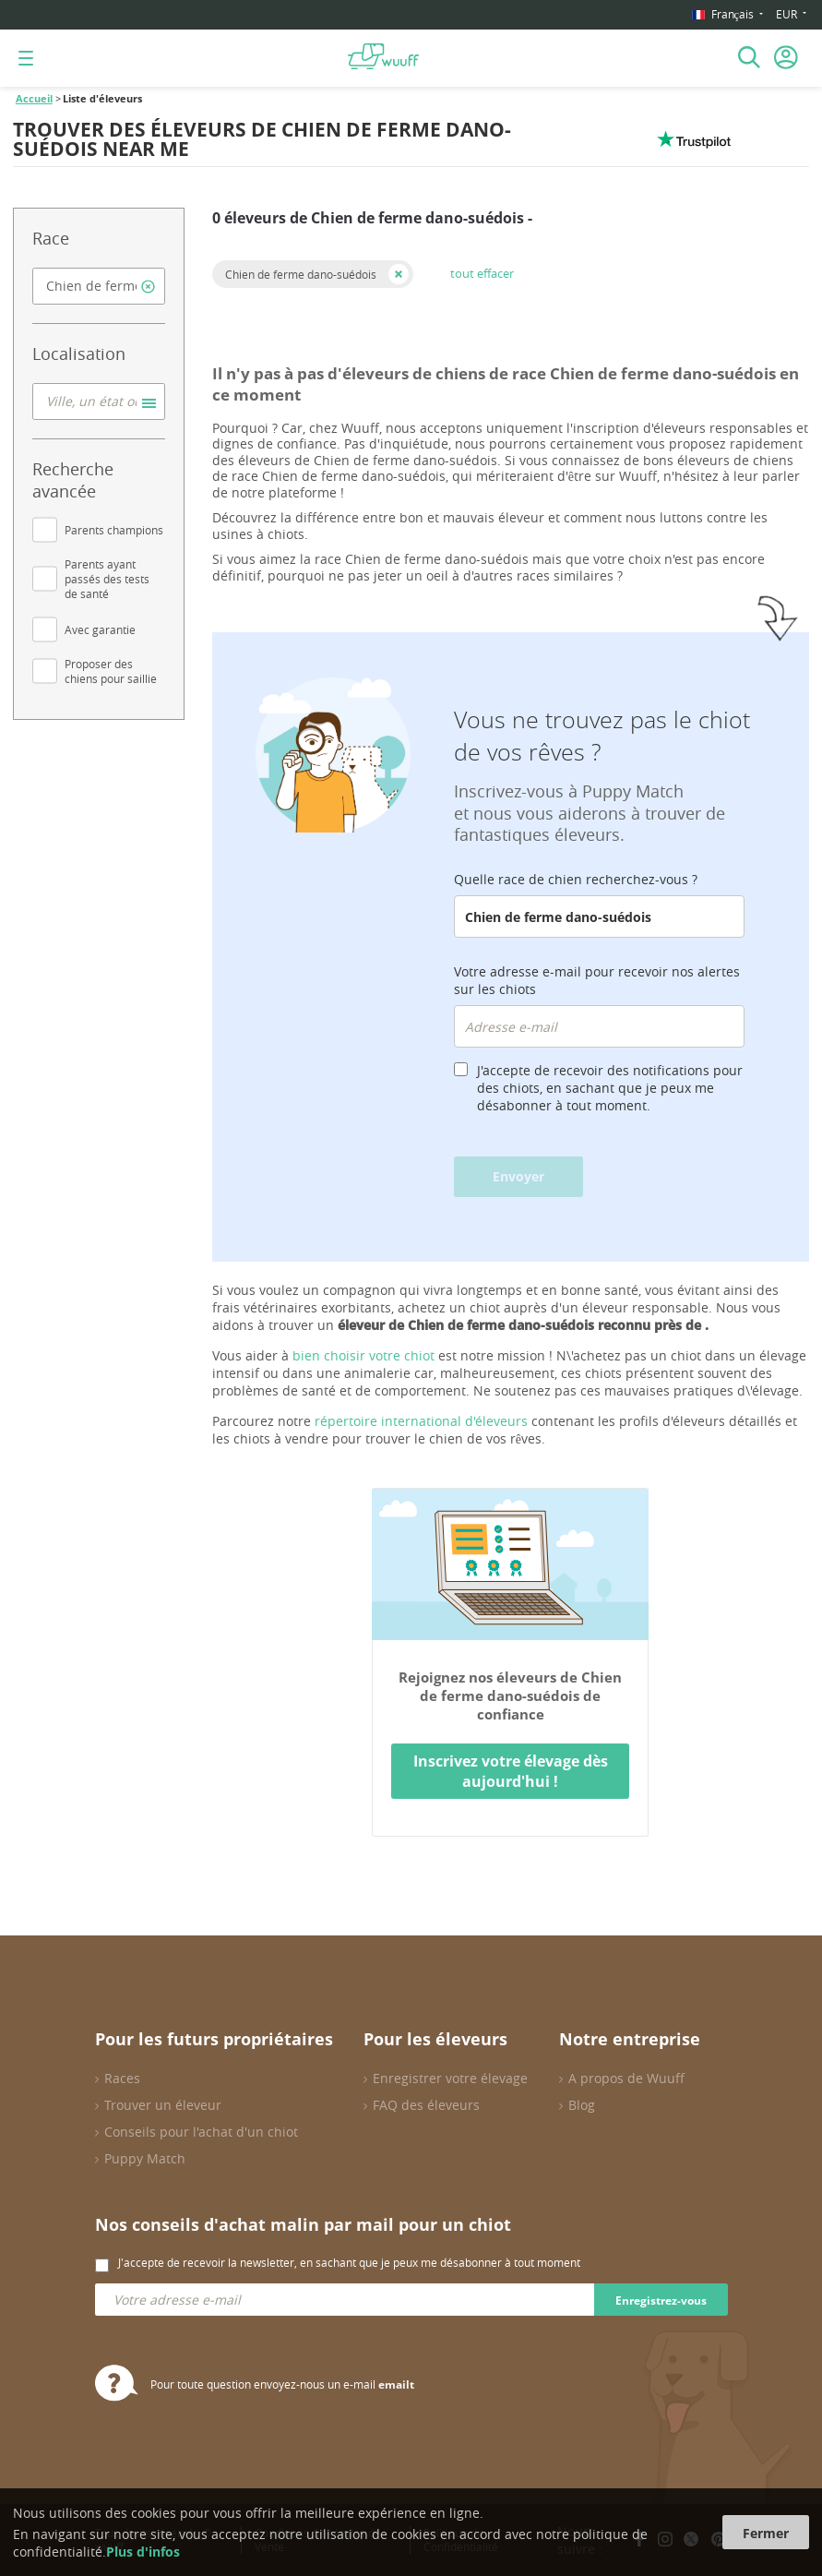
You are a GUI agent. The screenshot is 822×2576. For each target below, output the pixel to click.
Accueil (34, 98)
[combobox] (98, 286)
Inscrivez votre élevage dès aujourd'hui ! (510, 1771)
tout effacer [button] (482, 273)
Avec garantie (100, 629)
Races (122, 2078)
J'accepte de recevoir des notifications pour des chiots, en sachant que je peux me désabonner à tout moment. (610, 1087)
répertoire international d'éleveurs (421, 1421)
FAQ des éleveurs (426, 2105)
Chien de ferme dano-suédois (300, 274)
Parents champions (114, 529)
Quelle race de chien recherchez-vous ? (575, 879)
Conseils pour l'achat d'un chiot (201, 2131)
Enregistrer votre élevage (450, 2078)
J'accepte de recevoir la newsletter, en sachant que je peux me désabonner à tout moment (349, 2262)
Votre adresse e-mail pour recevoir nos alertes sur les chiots (597, 980)
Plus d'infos (143, 2551)
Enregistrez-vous (661, 2300)
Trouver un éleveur (162, 2105)
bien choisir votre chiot (363, 1355)
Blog (581, 2105)
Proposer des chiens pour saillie (111, 671)
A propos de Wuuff (626, 2078)
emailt (396, 2384)
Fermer (766, 2533)
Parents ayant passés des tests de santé (107, 579)
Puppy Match (144, 2158)
